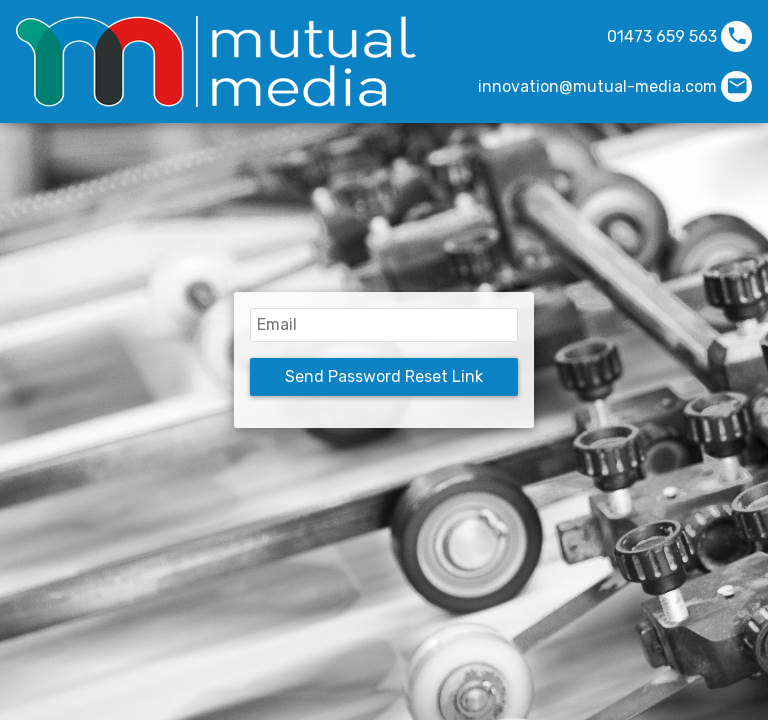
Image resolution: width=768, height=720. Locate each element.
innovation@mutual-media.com (597, 86)
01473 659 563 (662, 36)
